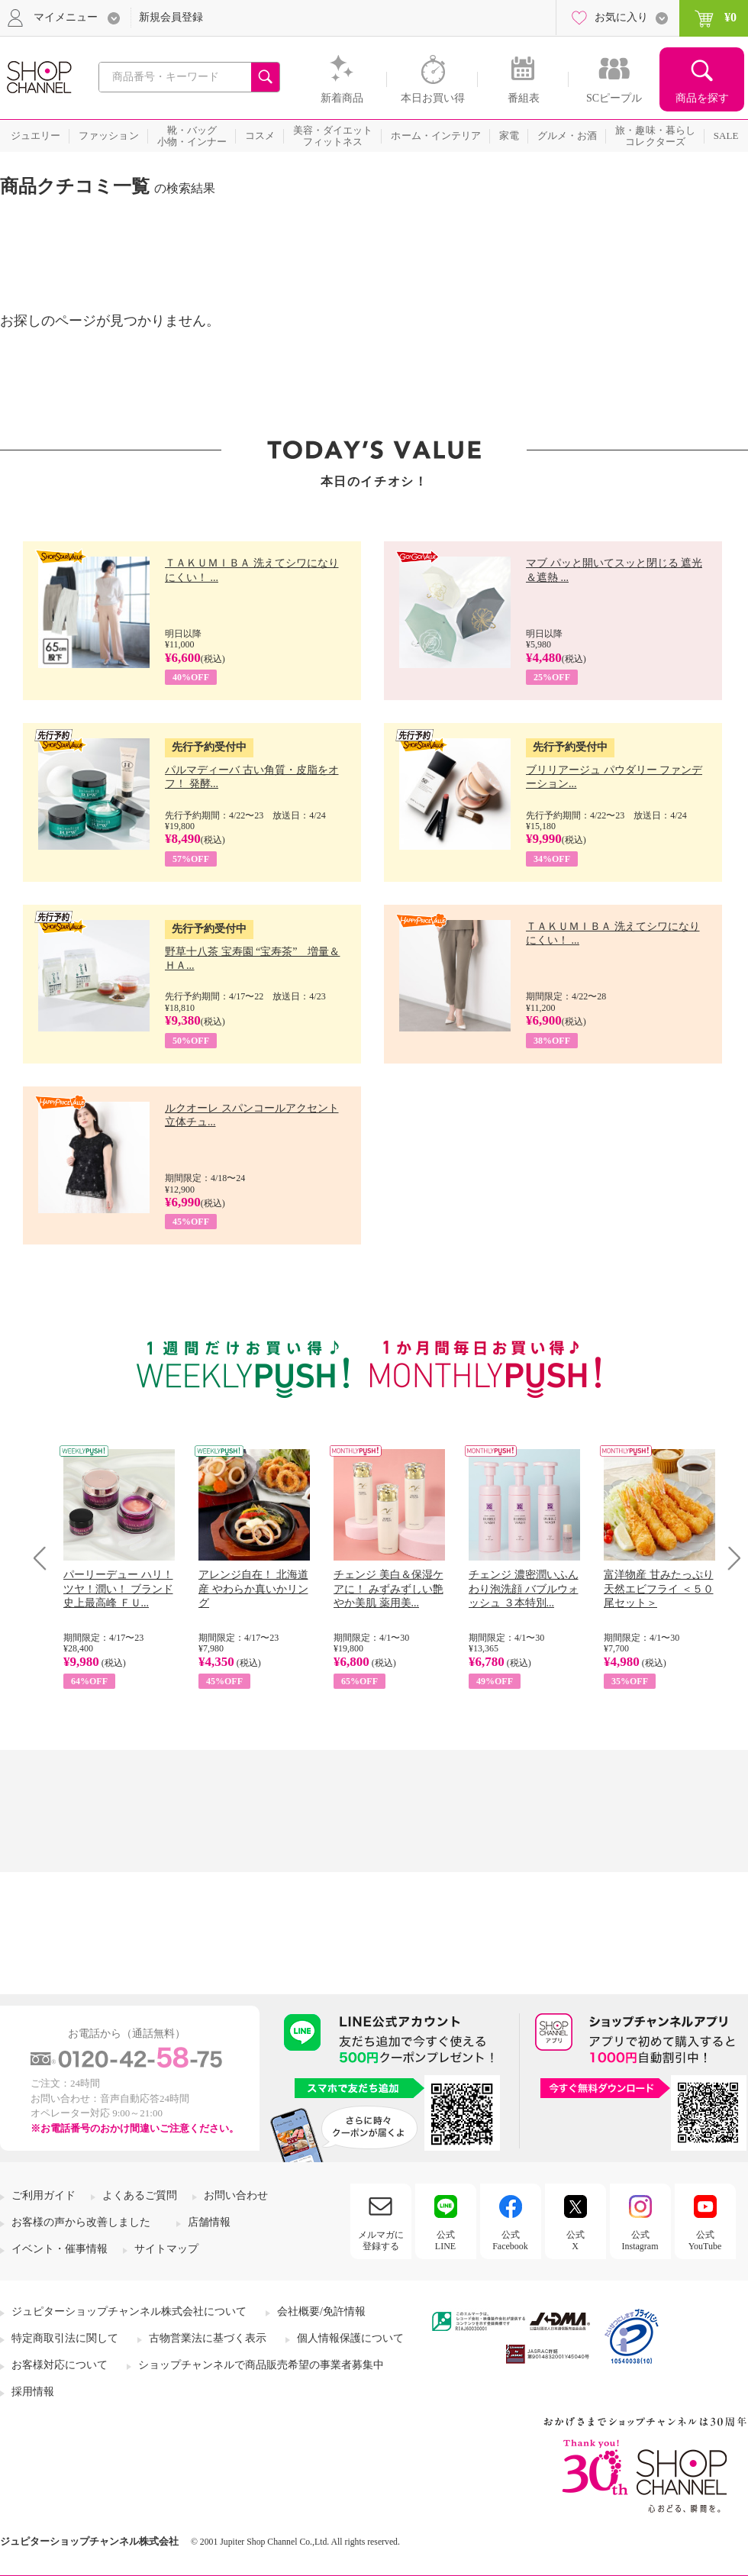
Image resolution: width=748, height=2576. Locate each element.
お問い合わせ (236, 2195)
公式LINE (445, 2240)
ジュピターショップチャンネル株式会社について (129, 2311)
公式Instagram (640, 2240)
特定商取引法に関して (64, 2338)
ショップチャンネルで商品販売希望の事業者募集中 (261, 2365)
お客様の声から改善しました (80, 2222)
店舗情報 (209, 2222)
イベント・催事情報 (59, 2249)
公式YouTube (705, 2240)
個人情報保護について (350, 2338)
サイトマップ (166, 2249)
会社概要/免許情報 (321, 2311)
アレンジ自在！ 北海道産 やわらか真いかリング (253, 1588)
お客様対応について (59, 2365)
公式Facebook (510, 2240)
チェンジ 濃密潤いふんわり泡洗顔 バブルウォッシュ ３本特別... (524, 1588)
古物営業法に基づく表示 (207, 2338)
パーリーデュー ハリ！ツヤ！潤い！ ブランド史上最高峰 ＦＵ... (118, 1588)
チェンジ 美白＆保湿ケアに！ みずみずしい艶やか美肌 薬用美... (388, 1588)
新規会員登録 (171, 17)
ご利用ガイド (43, 2195)
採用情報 (32, 2391)
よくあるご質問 (139, 2195)
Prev (45, 1557)
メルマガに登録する (381, 2240)
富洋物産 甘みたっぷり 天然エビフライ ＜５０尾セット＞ (659, 1588)
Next (729, 1557)
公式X (575, 2240)
